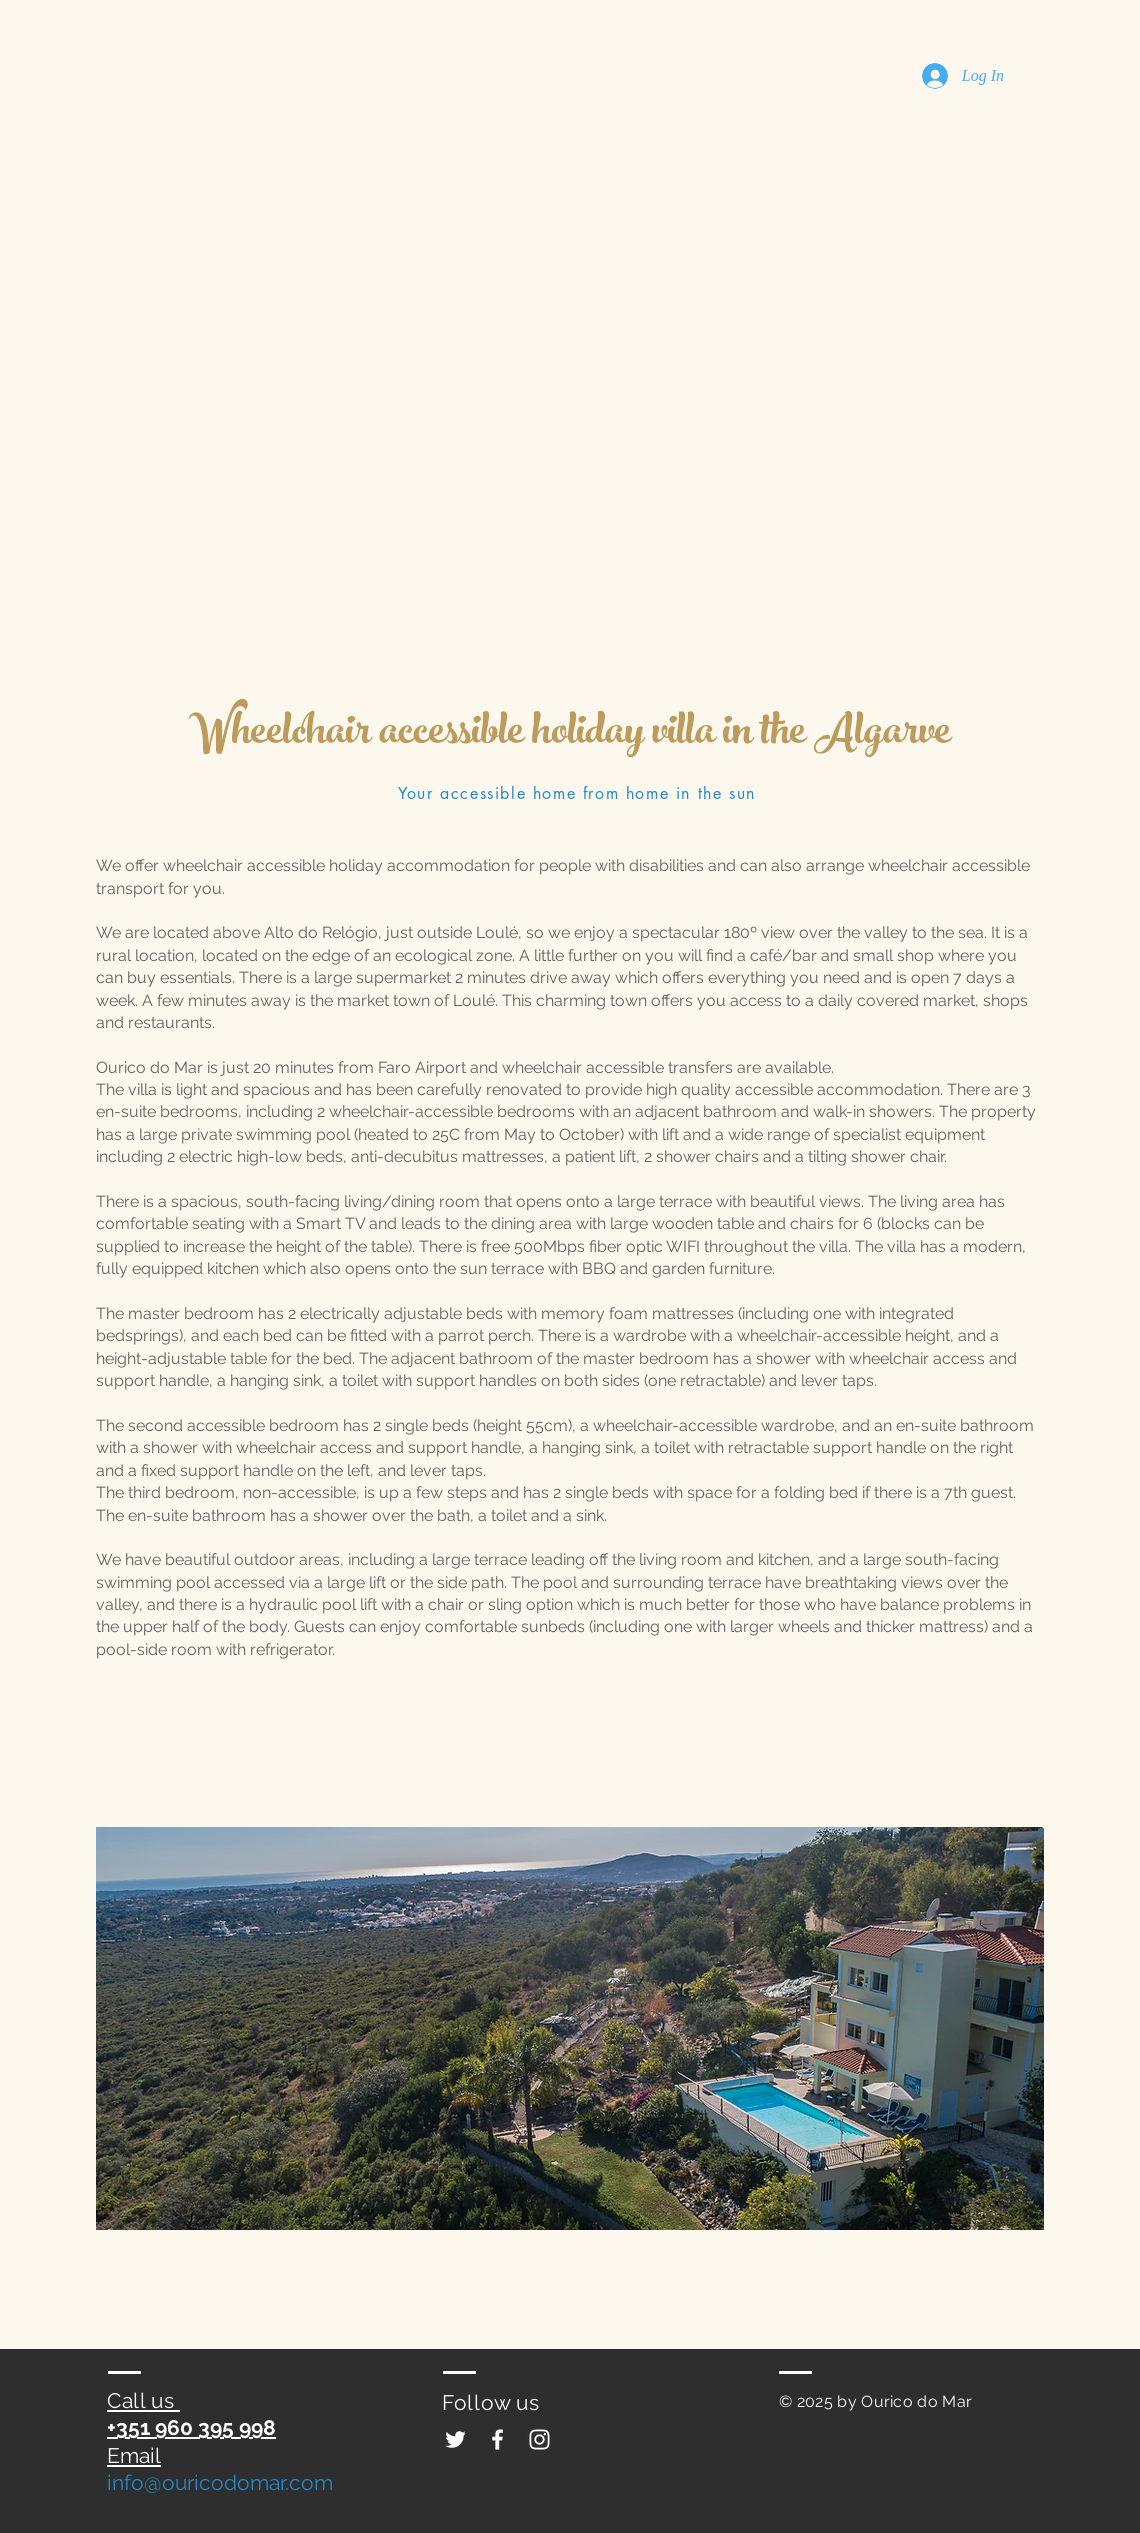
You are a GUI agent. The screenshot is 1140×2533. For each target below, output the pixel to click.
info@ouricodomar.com (220, 2482)
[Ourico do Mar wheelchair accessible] (455, 2439)
